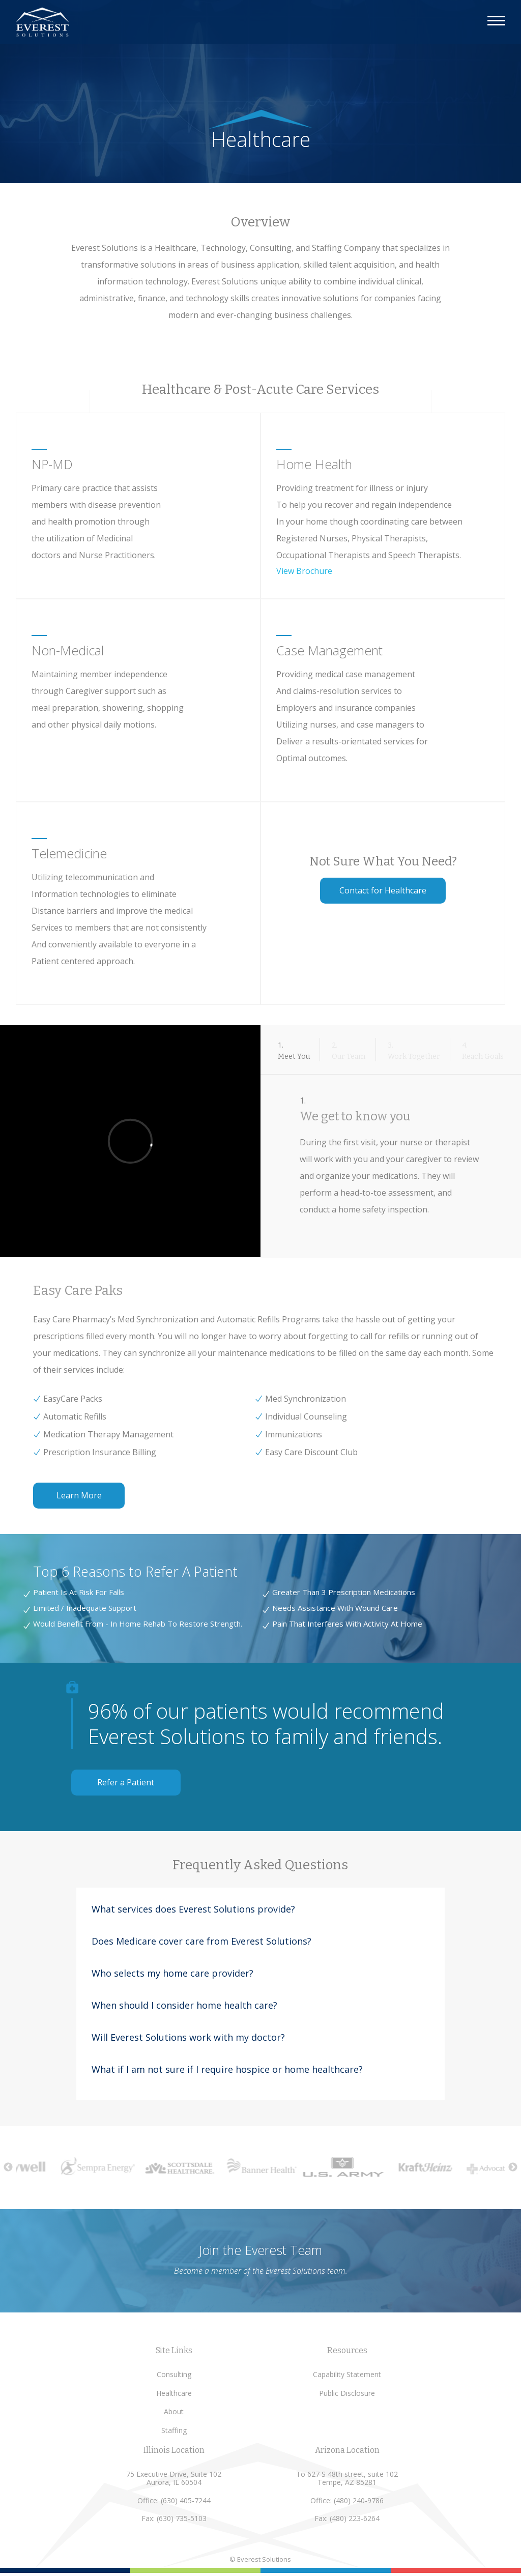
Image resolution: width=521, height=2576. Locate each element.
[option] (106, 2166)
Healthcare (174, 2393)
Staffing (174, 2430)
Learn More (79, 1495)
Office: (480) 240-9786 (347, 2500)
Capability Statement (347, 2374)
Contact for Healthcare (382, 890)
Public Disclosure (347, 2393)
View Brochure (304, 570)
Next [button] (513, 2167)
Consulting (174, 2374)
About (174, 2411)
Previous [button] (8, 2167)
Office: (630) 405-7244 (174, 2500)
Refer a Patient (125, 1782)
